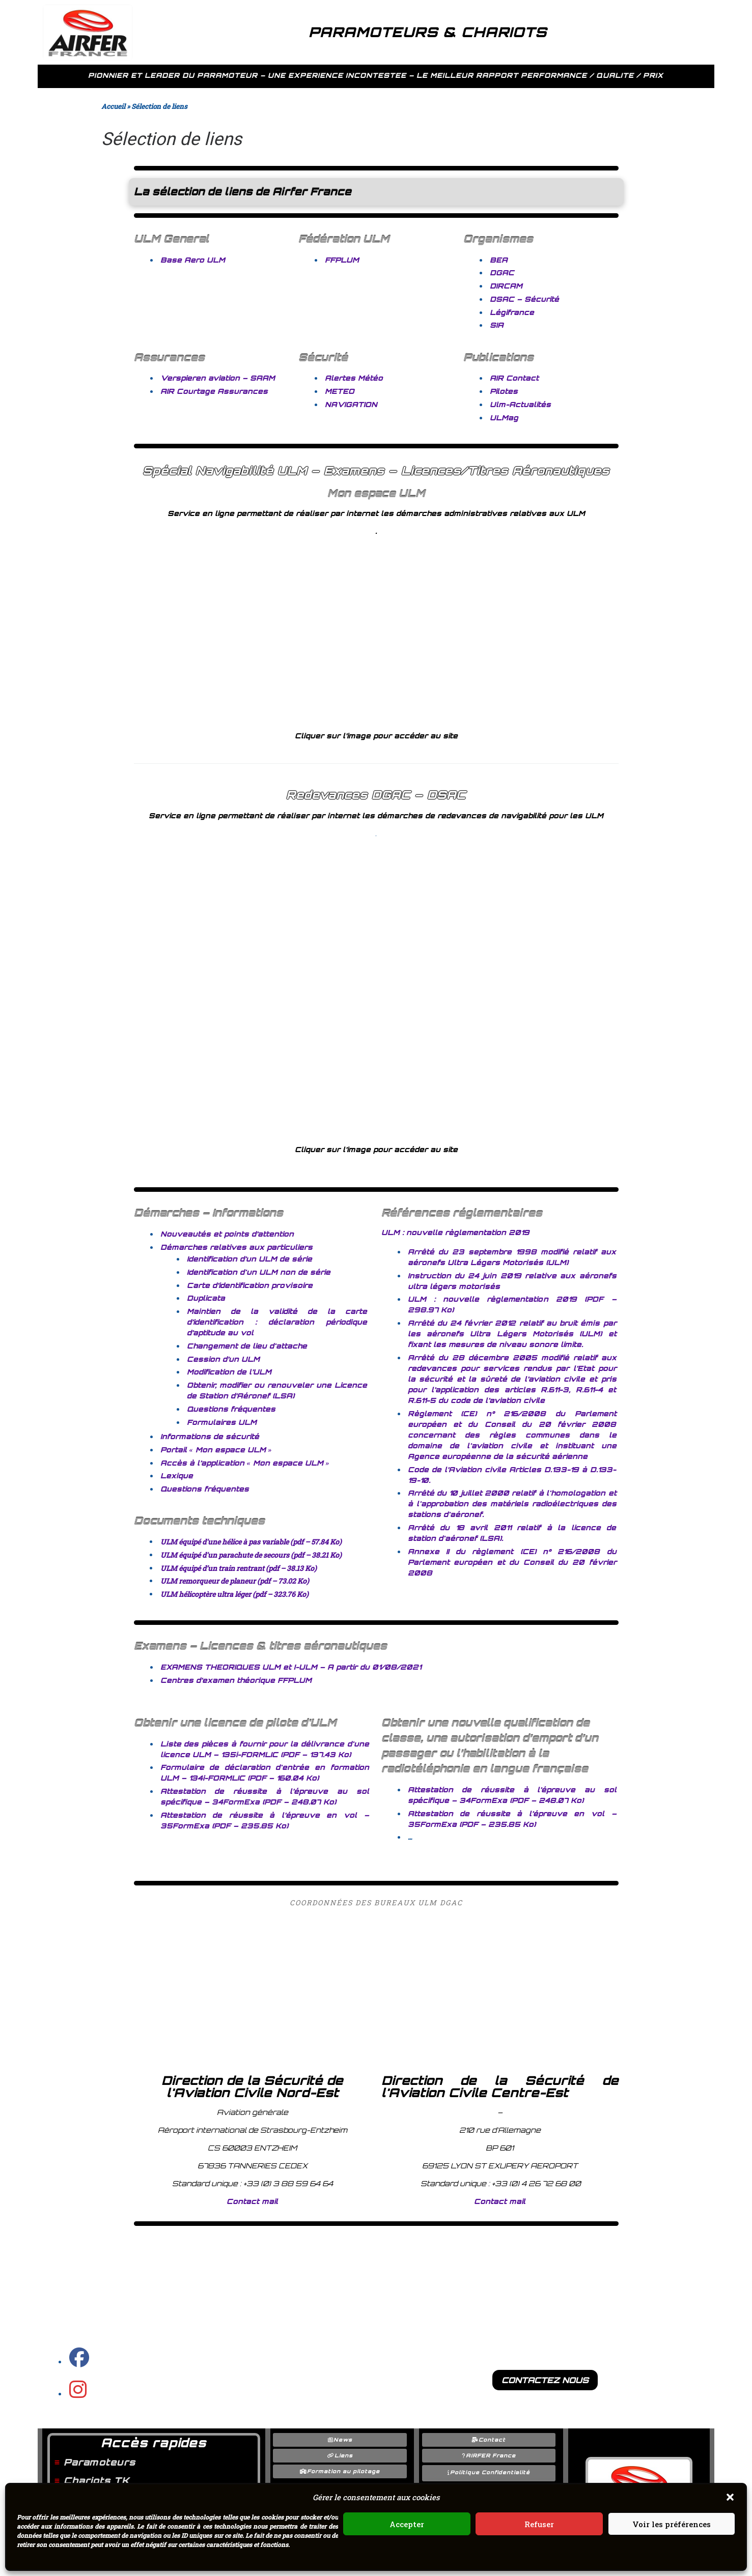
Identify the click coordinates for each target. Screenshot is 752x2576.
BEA (499, 259)
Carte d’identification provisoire (250, 1285)
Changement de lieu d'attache (247, 1345)
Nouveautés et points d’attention (227, 1233)
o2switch (664, 2566)
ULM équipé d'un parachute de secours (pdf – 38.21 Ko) (251, 1555)
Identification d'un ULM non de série (258, 1272)
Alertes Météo (354, 378)
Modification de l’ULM (229, 1371)
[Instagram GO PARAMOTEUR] (78, 2394)
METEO (339, 391)
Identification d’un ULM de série (249, 1258)
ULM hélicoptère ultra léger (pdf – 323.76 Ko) (234, 1594)
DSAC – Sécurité (524, 299)
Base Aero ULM (192, 259)
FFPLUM (342, 259)
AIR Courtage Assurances (214, 391)
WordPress (552, 2566)
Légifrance (512, 312)
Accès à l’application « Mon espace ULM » (244, 1462)
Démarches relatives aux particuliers (236, 1247)
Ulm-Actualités (520, 404)
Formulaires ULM (222, 1422)
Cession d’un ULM (223, 1359)
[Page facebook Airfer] (79, 2362)
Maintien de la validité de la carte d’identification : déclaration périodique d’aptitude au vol (277, 1322)
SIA (497, 325)
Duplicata (206, 1298)
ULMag (504, 417)
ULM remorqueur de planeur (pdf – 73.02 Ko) (234, 1581)
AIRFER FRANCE (137, 2566)
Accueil (113, 106)
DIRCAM (506, 285)
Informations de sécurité (209, 1436)
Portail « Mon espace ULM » (216, 1449)
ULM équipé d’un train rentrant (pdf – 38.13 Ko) (238, 1568)
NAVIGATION (351, 404)
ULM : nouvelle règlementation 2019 (455, 1232)
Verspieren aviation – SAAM (217, 378)
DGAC (502, 272)
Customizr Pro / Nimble (417, 2566)
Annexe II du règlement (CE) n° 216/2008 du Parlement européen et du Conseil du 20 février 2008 (512, 1562)
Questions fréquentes (231, 1409)
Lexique (176, 1475)
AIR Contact (514, 378)
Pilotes (504, 391)
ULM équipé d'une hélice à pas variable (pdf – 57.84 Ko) (251, 1542)
